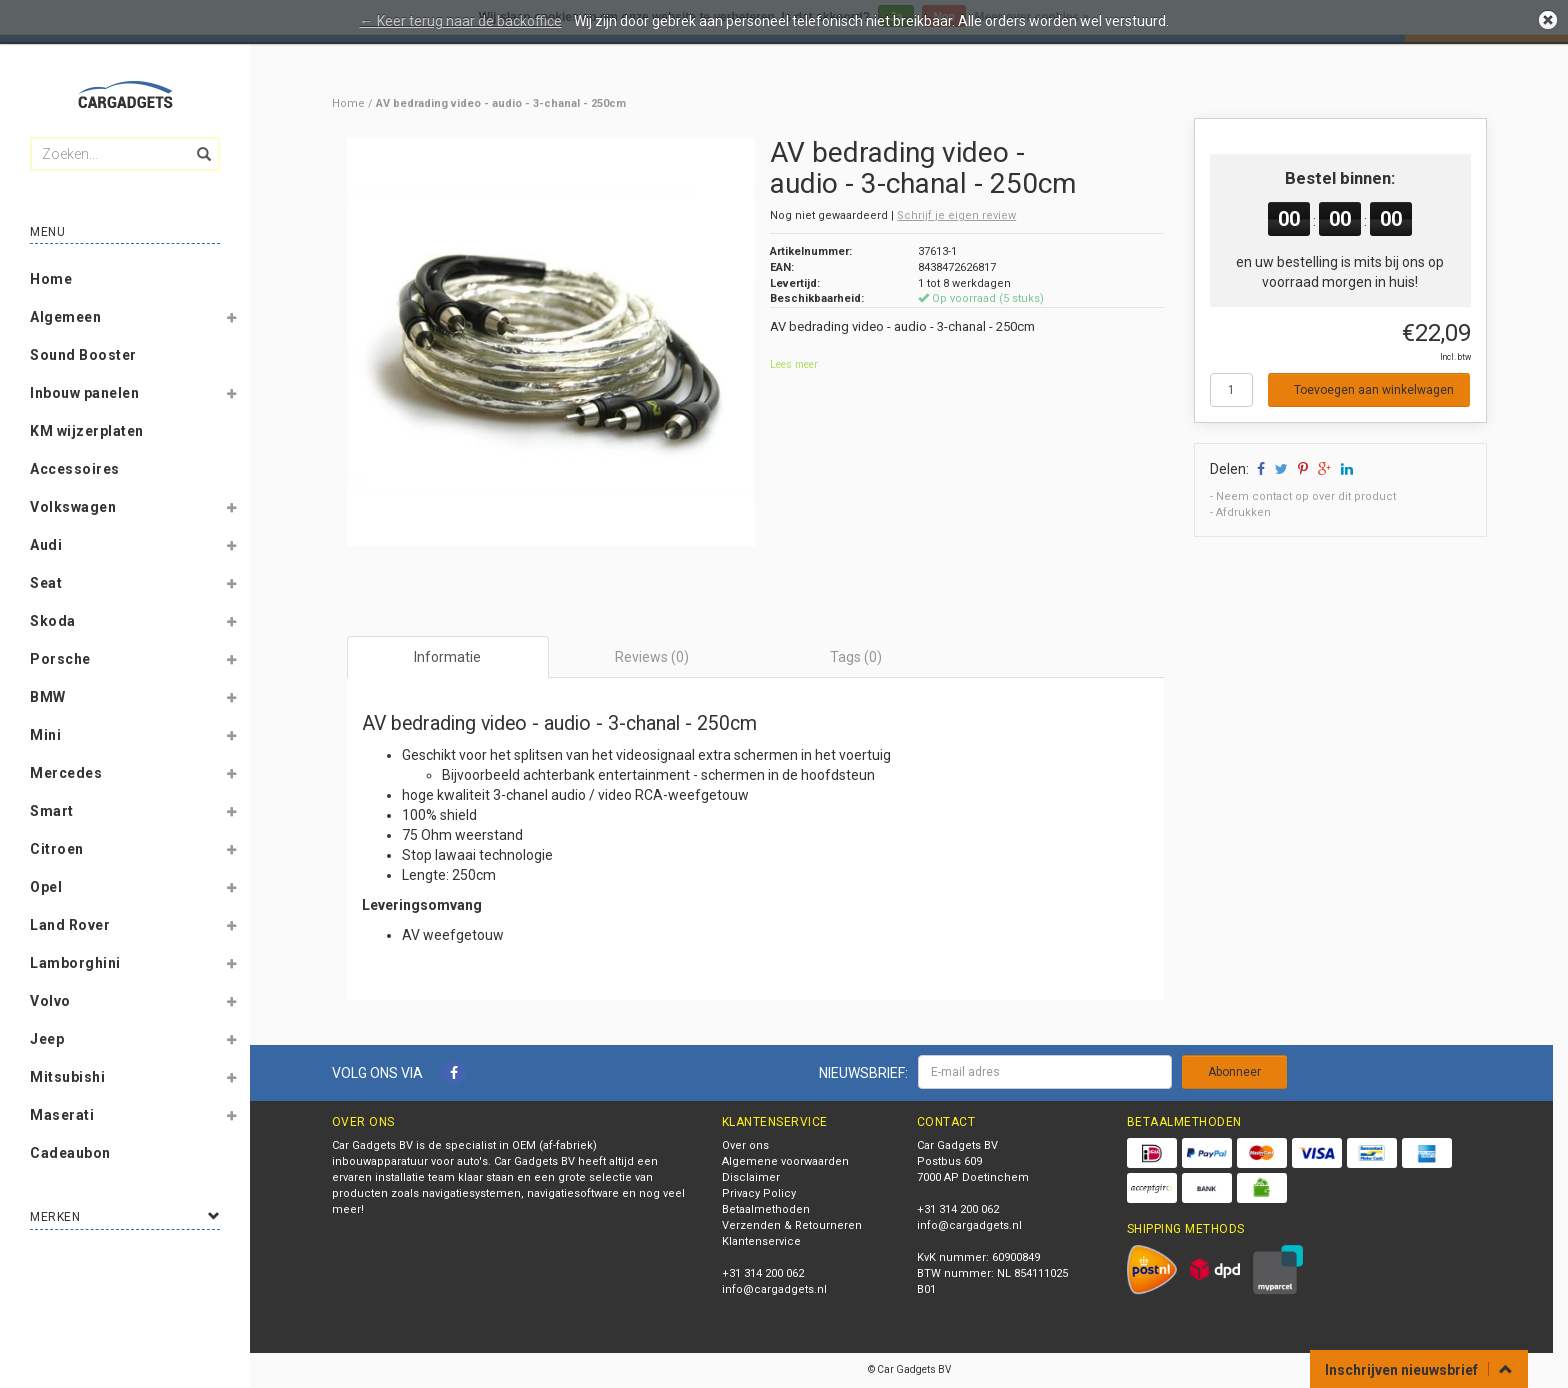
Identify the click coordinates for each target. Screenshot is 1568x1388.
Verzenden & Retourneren (792, 1225)
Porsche (60, 659)
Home (51, 279)
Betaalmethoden (766, 1209)
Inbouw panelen (84, 393)
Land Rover (70, 925)
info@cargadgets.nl (774, 1289)
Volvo (50, 1001)
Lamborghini (75, 963)
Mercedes (66, 773)
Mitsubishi (67, 1077)
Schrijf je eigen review (956, 215)
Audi (46, 545)
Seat (46, 583)
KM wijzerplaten (87, 431)
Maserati (62, 1115)
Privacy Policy (759, 1193)
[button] (231, 321)
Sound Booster (83, 355)
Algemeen (65, 317)
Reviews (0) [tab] (652, 657)
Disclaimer (751, 1177)
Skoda (53, 621)
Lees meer (794, 364)
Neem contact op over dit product (1306, 496)
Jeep (47, 1039)
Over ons (745, 1145)
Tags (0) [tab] (856, 657)
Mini (45, 735)
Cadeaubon (70, 1153)
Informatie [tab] (447, 657)
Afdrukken (1243, 512)
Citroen (57, 849)
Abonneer (1234, 1072)
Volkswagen (73, 507)
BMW (48, 697)
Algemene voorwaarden (785, 1161)
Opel (46, 887)
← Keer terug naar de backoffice (461, 21)
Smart (52, 811)
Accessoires (75, 469)
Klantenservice (761, 1241)
